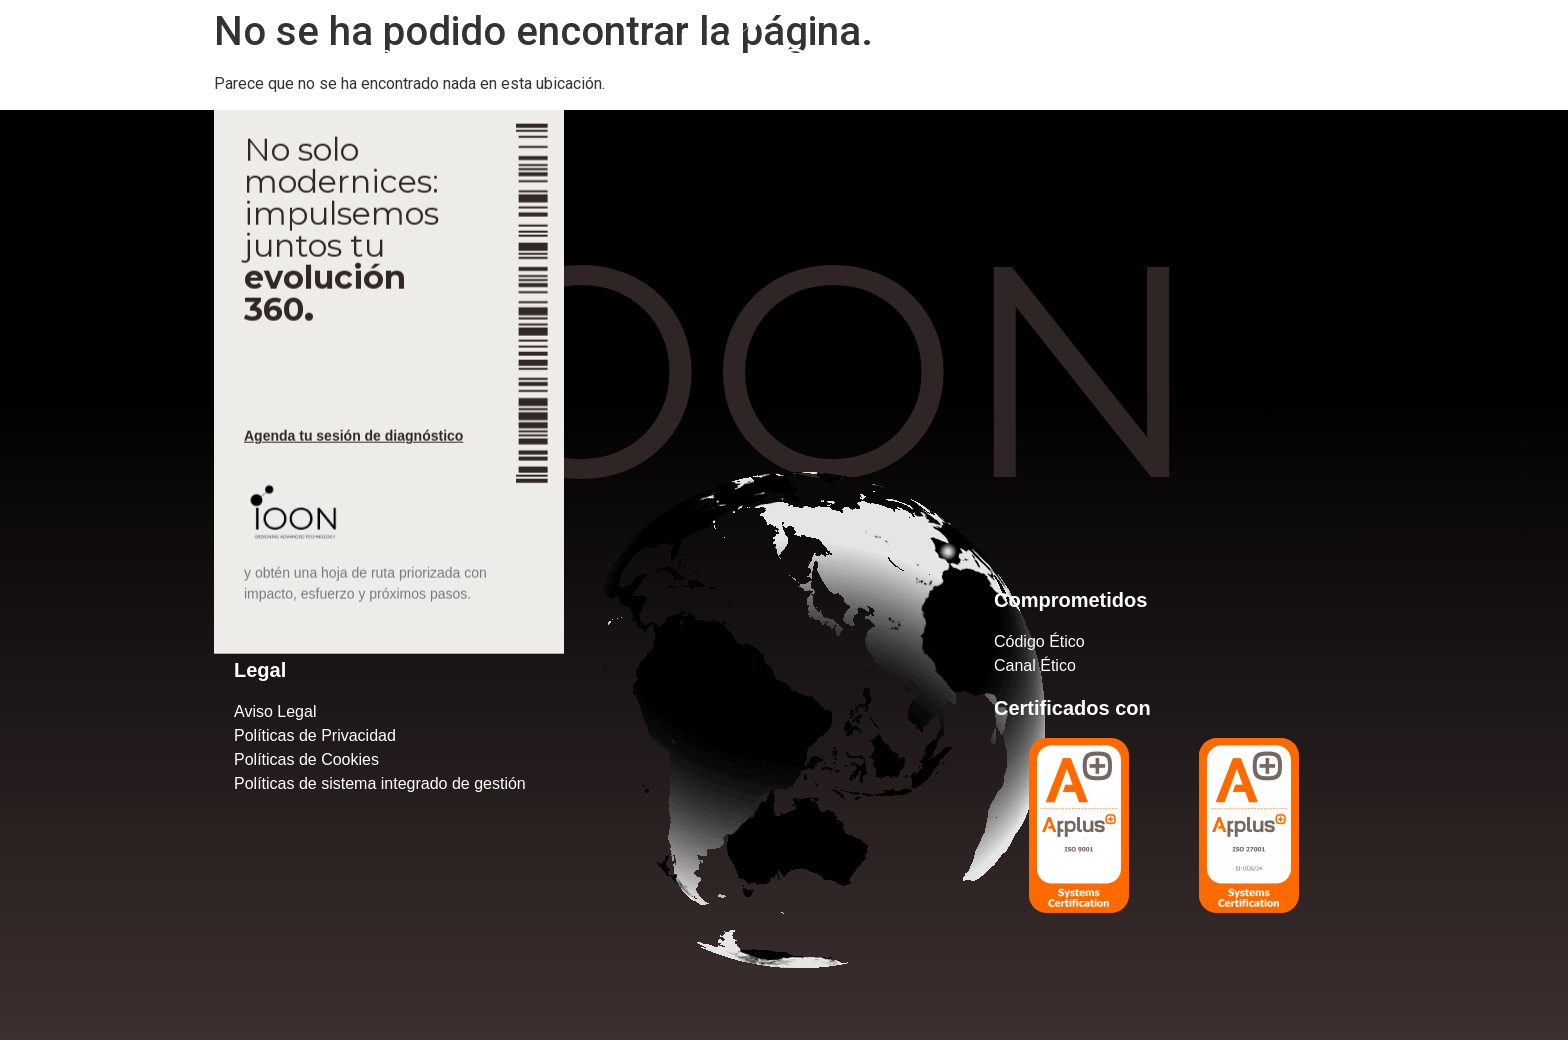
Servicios (171, 53)
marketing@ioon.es (1453, 53)
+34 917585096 (1250, 53)
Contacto (397, 53)
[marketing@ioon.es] (1344, 52)
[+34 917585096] (1161, 52)
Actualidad (283, 53)
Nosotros (64, 53)
